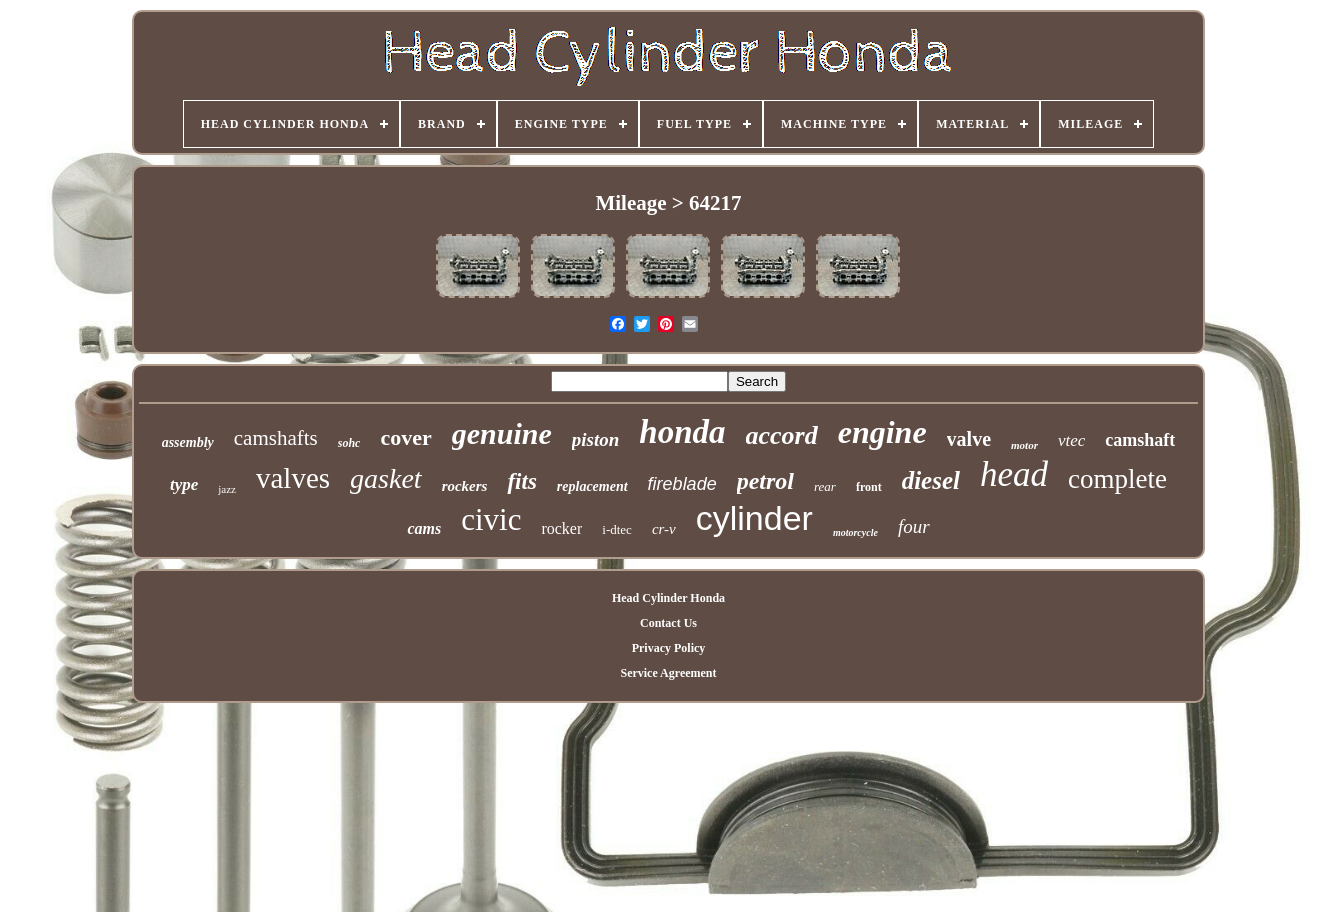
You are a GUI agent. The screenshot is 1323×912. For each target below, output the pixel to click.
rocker (561, 528)
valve (969, 439)
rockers (465, 486)
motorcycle (855, 532)
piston (596, 439)
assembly (188, 442)
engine (882, 432)
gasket (386, 478)
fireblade (682, 484)
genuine (502, 433)
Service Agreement (668, 673)
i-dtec (617, 529)
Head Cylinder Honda (668, 598)
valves (293, 478)
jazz (227, 489)
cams (424, 528)
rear (825, 486)
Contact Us (668, 623)
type (184, 484)
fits (521, 481)
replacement (592, 486)
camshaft (1140, 440)
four (914, 526)
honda (682, 432)
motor (1024, 445)
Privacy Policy (669, 648)
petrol (765, 481)
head (1014, 474)
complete (1117, 479)
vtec (1071, 440)
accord (782, 435)
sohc (349, 443)
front (869, 487)
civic (491, 519)
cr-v (664, 529)
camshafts (276, 438)
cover (405, 437)
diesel (931, 480)
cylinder (754, 518)
